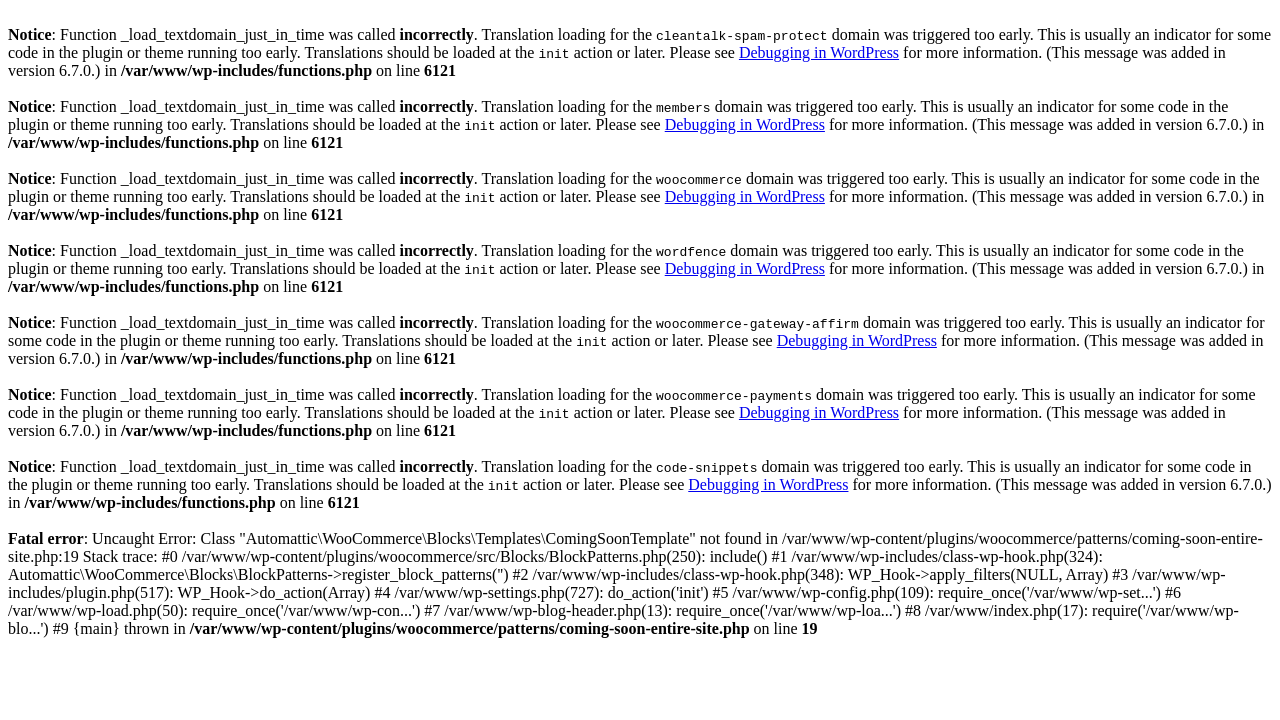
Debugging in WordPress (819, 52)
